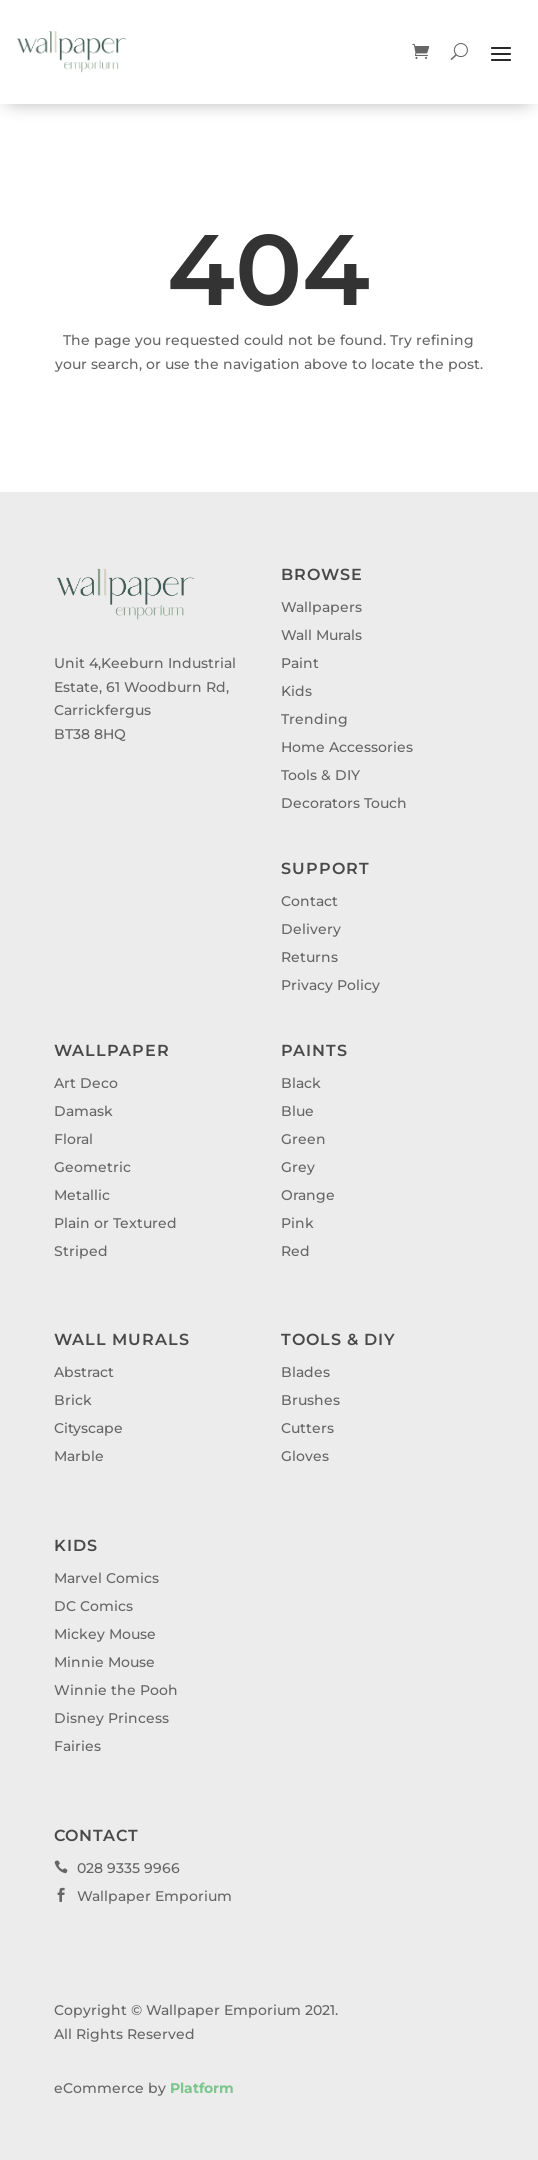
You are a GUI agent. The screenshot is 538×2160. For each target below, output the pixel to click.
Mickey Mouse (105, 1634)
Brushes (310, 1400)
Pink (297, 1223)
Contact (309, 901)
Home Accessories (347, 747)
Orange (308, 1195)
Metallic (82, 1195)
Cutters (307, 1428)
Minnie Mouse (104, 1662)
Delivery (311, 929)
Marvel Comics (106, 1578)
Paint (300, 663)
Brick (73, 1400)
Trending (314, 719)
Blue (297, 1111)
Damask (83, 1111)
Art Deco (86, 1083)
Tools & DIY (320, 775)
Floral (73, 1139)
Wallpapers (321, 607)
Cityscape (88, 1428)
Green (303, 1139)
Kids (296, 691)
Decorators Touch (344, 803)
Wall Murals (321, 635)
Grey (298, 1167)
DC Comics (93, 1606)
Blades (305, 1372)
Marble (79, 1456)
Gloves (305, 1456)
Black (301, 1083)
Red (295, 1251)
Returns (309, 957)
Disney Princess (111, 1718)
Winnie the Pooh (116, 1690)
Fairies (77, 1746)
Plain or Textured (115, 1223)
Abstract (84, 1372)
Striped (81, 1251)
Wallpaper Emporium (143, 1896)
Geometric (92, 1167)
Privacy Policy (330, 985)
